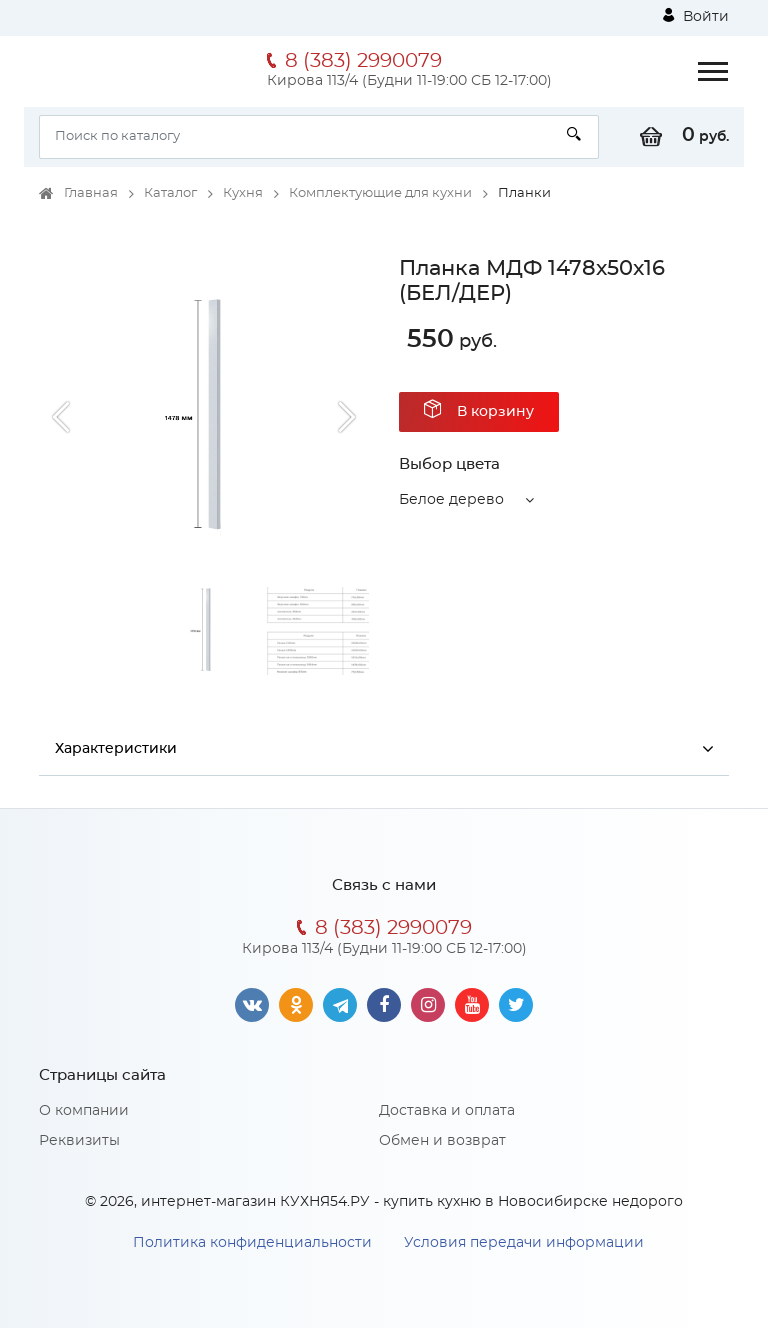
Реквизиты (79, 1141)
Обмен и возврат (442, 1141)
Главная (91, 193)
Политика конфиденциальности (252, 1243)
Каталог (170, 193)
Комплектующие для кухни (380, 193)
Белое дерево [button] (451, 500)
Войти (696, 16)
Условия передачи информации (524, 1243)
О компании (84, 1111)
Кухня (243, 193)
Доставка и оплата (447, 1111)
